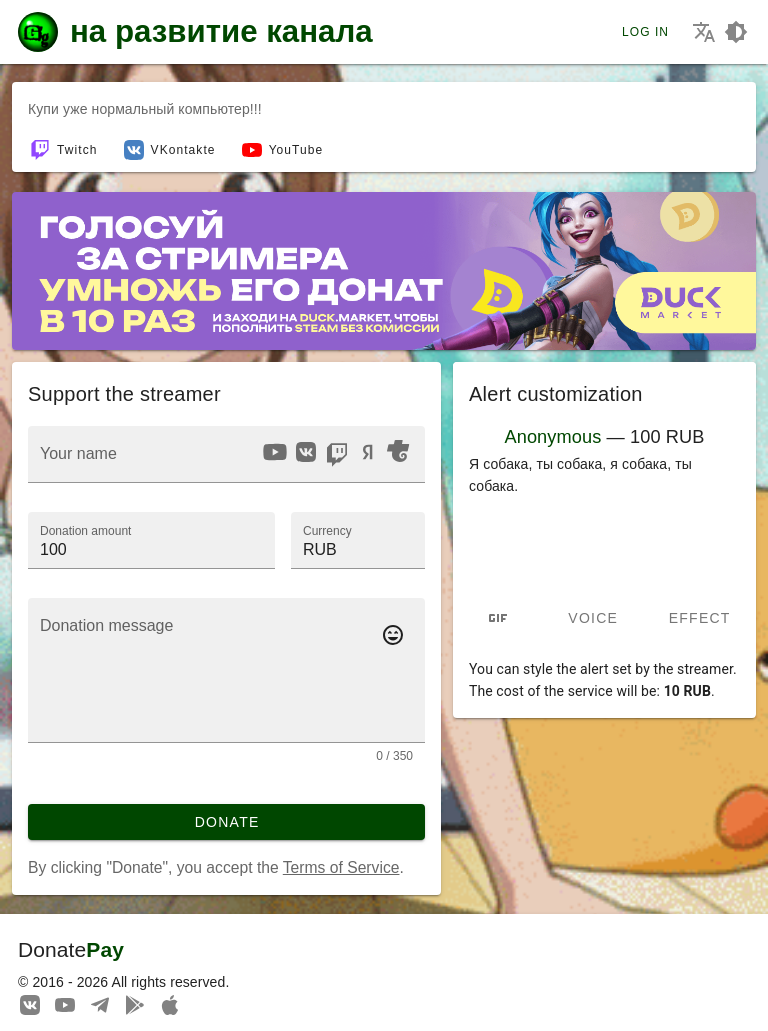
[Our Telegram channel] (100, 1004)
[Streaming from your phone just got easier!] (135, 1004)
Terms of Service (341, 867)
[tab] (498, 618)
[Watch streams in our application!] (170, 1004)
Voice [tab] (593, 618)
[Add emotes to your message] (393, 635)
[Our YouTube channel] (65, 1004)
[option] (275, 452)
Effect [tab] (700, 618)
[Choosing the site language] (704, 32)
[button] (358, 540)
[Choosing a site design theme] (736, 32)
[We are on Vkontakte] (30, 1004)
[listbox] (335, 455)
